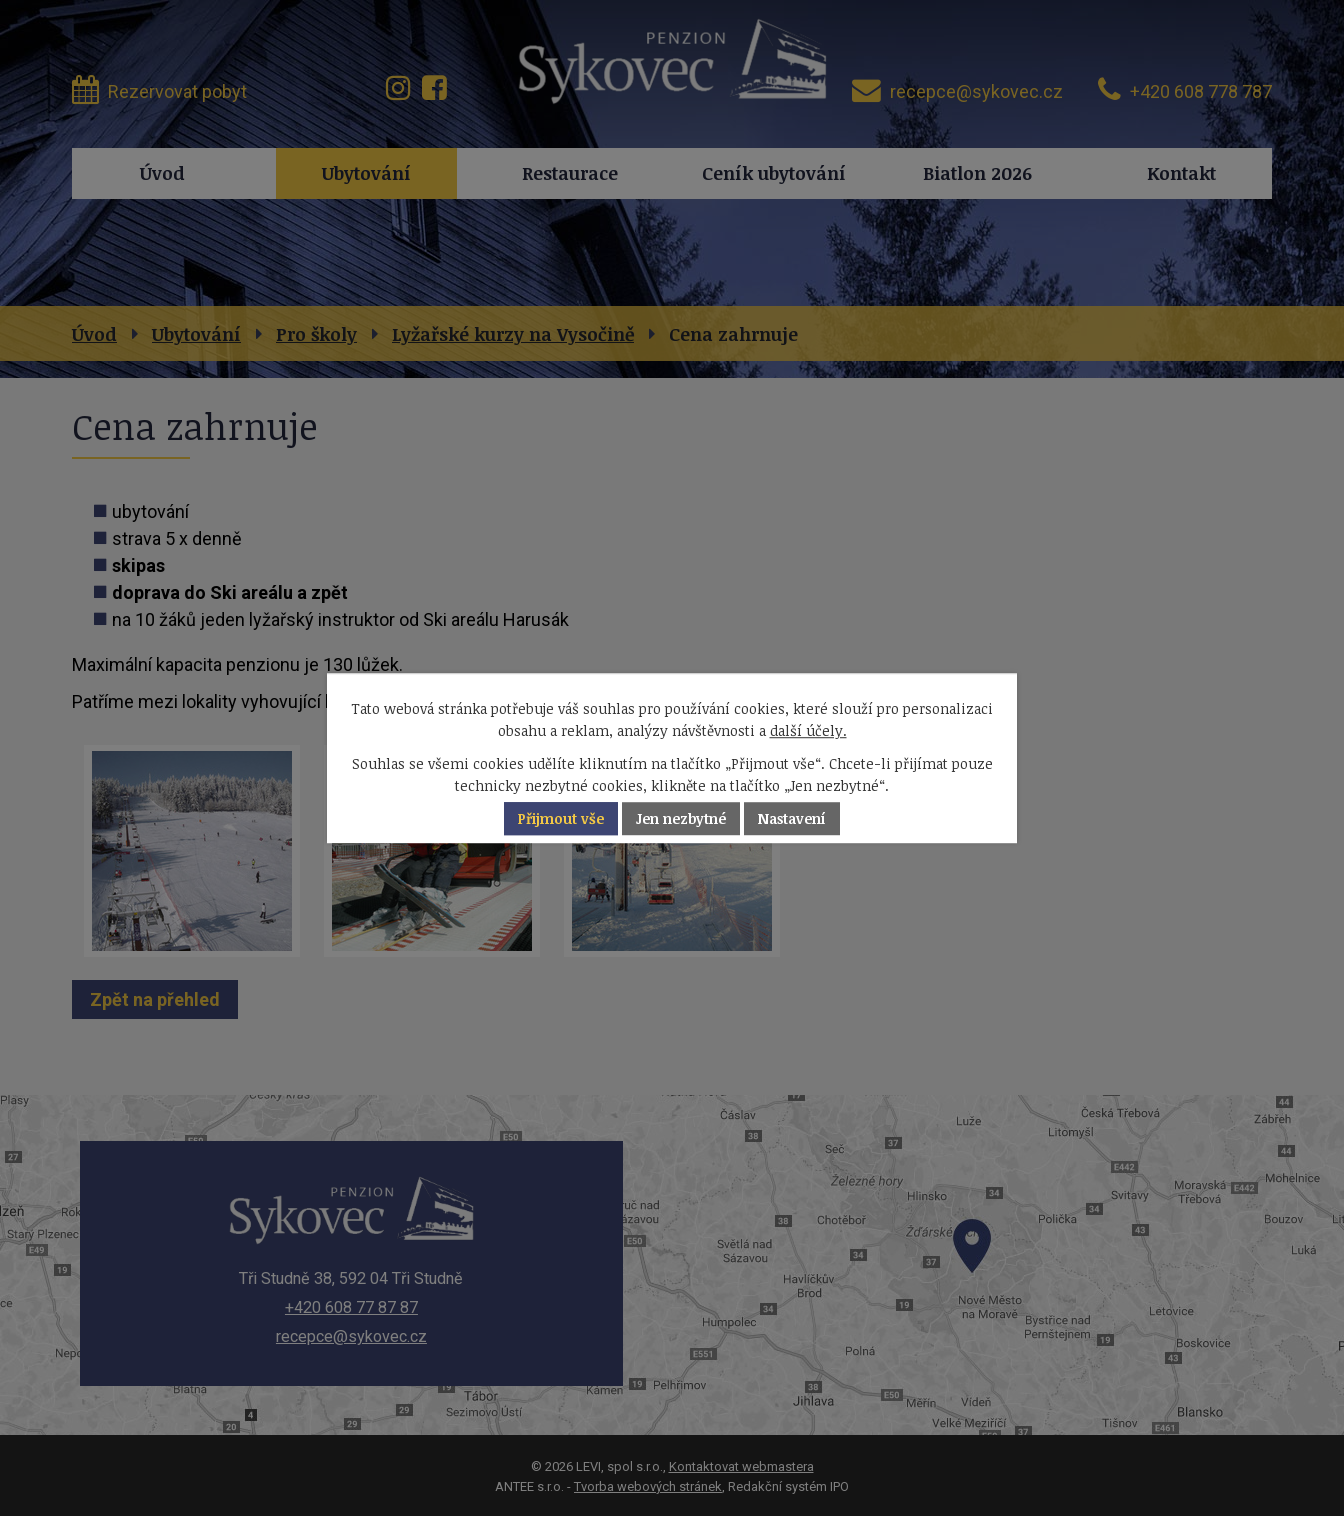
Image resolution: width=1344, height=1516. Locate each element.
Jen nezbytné (681, 818)
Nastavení (792, 818)
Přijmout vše (561, 818)
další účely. (808, 731)
